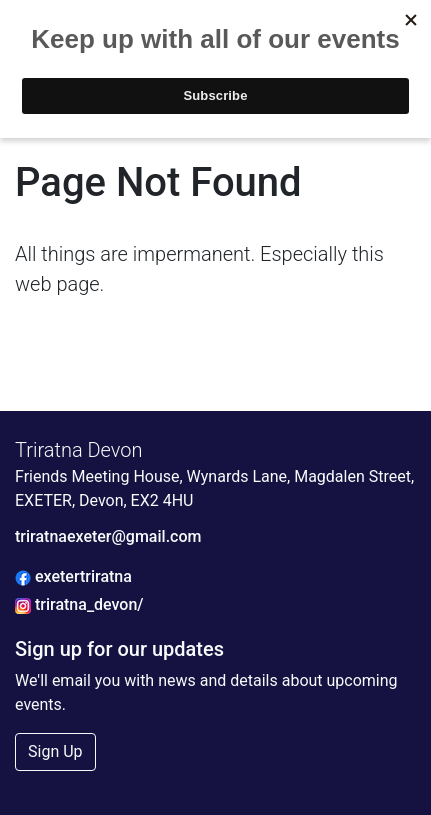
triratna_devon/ (79, 604)
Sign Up (55, 751)
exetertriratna (73, 576)
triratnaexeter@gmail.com (108, 536)
